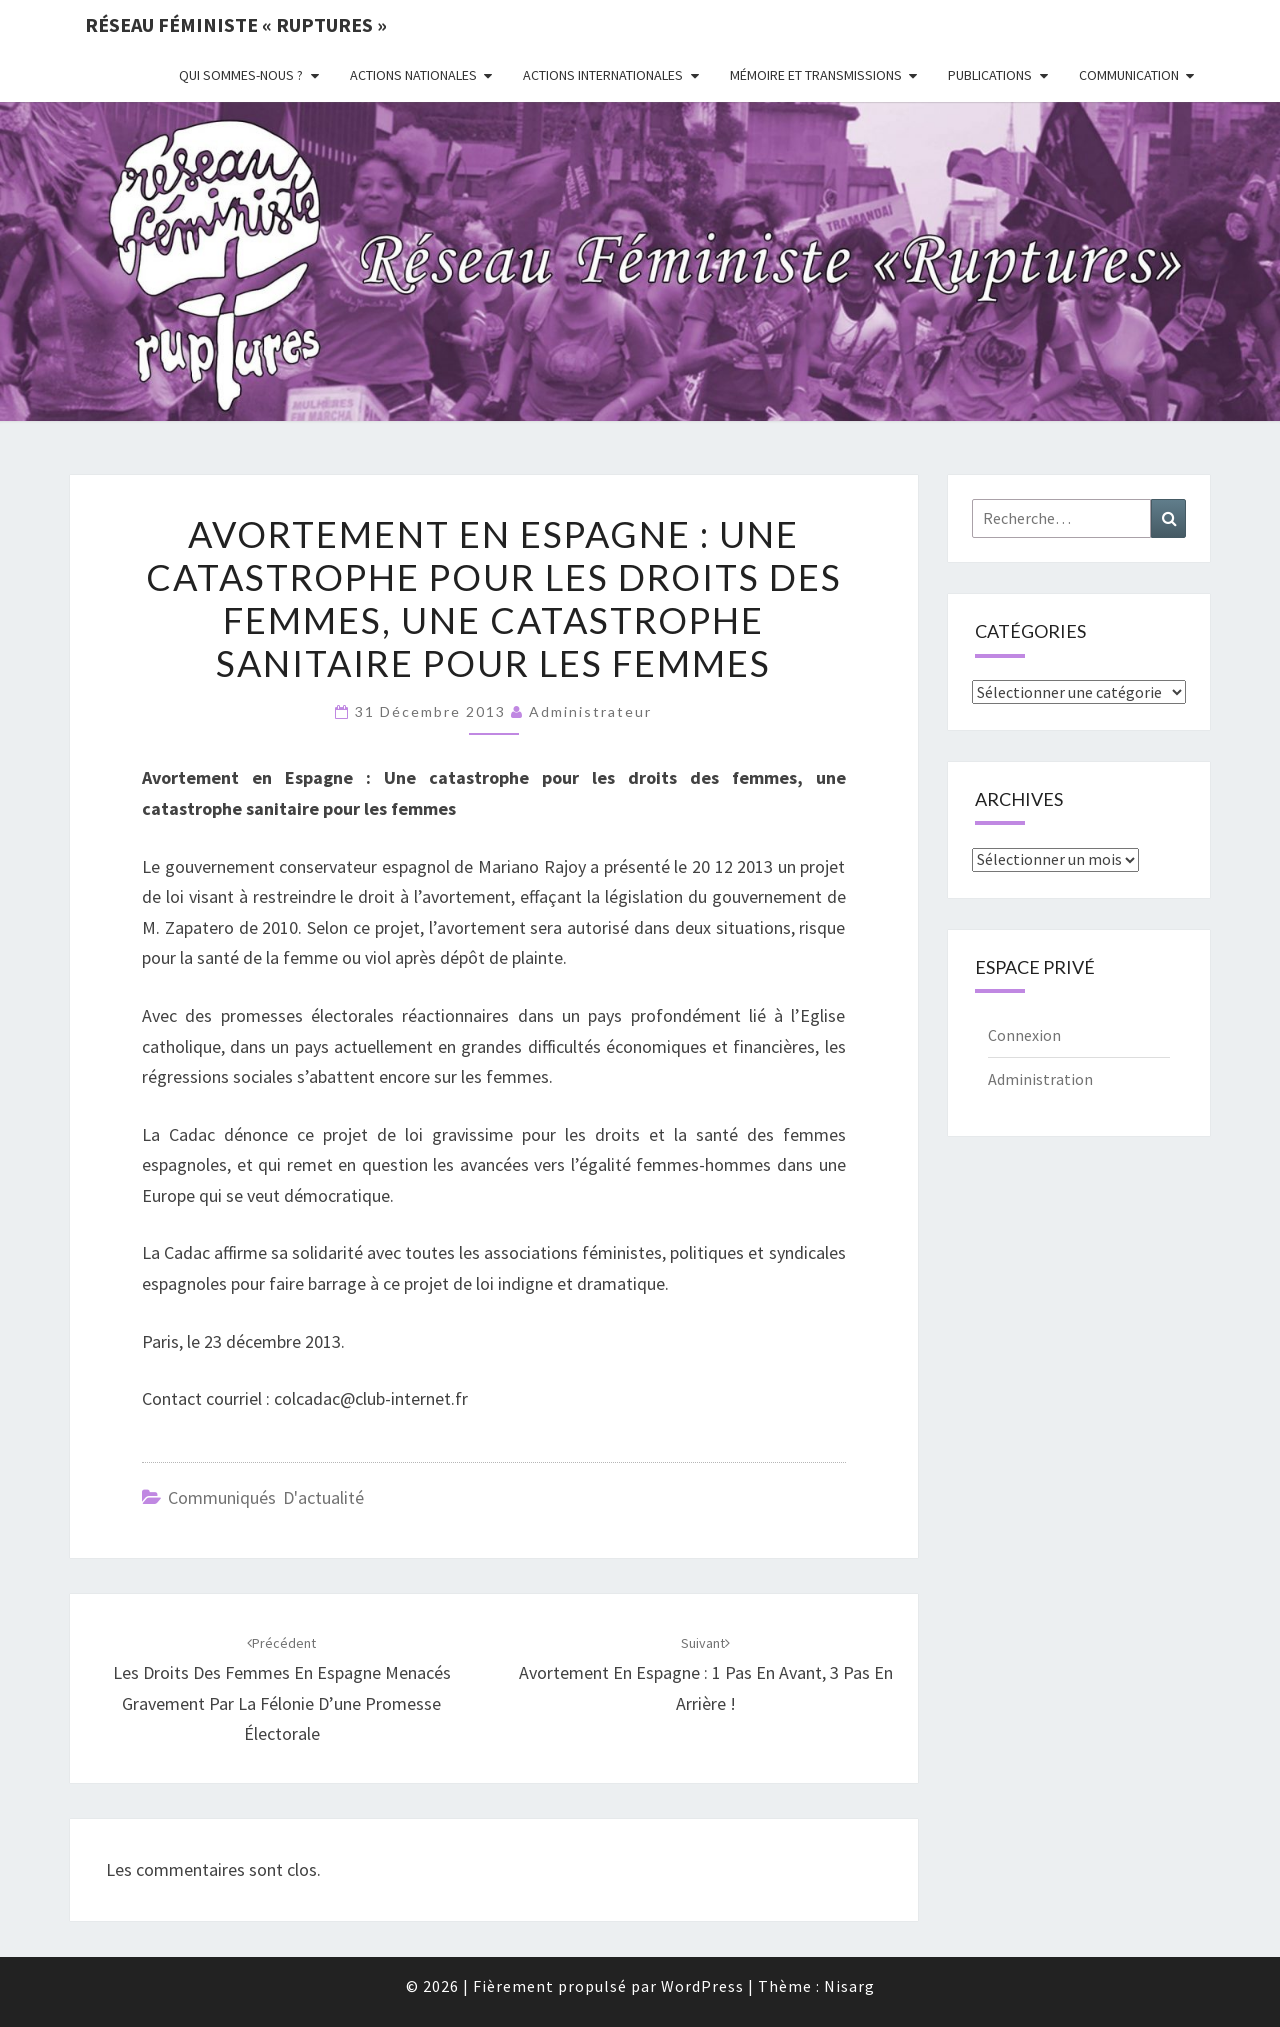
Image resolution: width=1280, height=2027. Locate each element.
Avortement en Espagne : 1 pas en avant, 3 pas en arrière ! (706, 1674)
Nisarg (849, 1986)
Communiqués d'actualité (266, 1497)
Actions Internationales (603, 75)
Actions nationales (413, 75)
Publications (990, 75)
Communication (1129, 75)
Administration (1040, 1079)
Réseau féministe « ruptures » (236, 24)
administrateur (590, 711)
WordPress (702, 1986)
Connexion (1024, 1035)
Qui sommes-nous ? (241, 75)
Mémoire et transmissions (816, 75)
